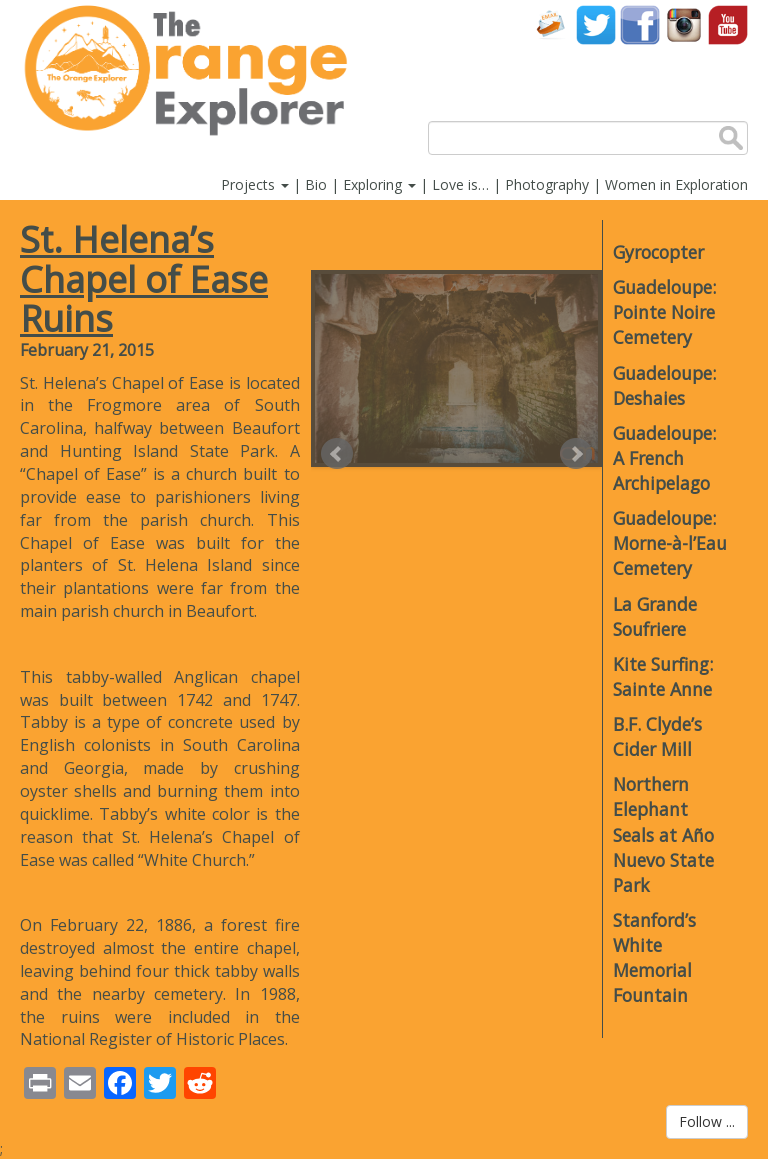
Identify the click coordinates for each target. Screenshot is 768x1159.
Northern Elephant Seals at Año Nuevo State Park (663, 834)
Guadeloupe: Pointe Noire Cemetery (664, 312)
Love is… (460, 184)
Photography (547, 184)
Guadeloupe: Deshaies (664, 385)
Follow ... (707, 1121)
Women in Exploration (676, 184)
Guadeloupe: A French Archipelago (664, 458)
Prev (337, 454)
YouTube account (728, 24)
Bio (316, 184)
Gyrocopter (658, 252)
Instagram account (684, 24)
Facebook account (640, 24)
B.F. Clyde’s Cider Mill (657, 736)
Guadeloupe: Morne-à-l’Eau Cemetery (670, 543)
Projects (255, 184)
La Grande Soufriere (655, 616)
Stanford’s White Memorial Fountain (654, 957)
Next (576, 454)
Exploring (379, 184)
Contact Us (552, 24)
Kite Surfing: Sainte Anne (663, 676)
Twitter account (596, 24)
